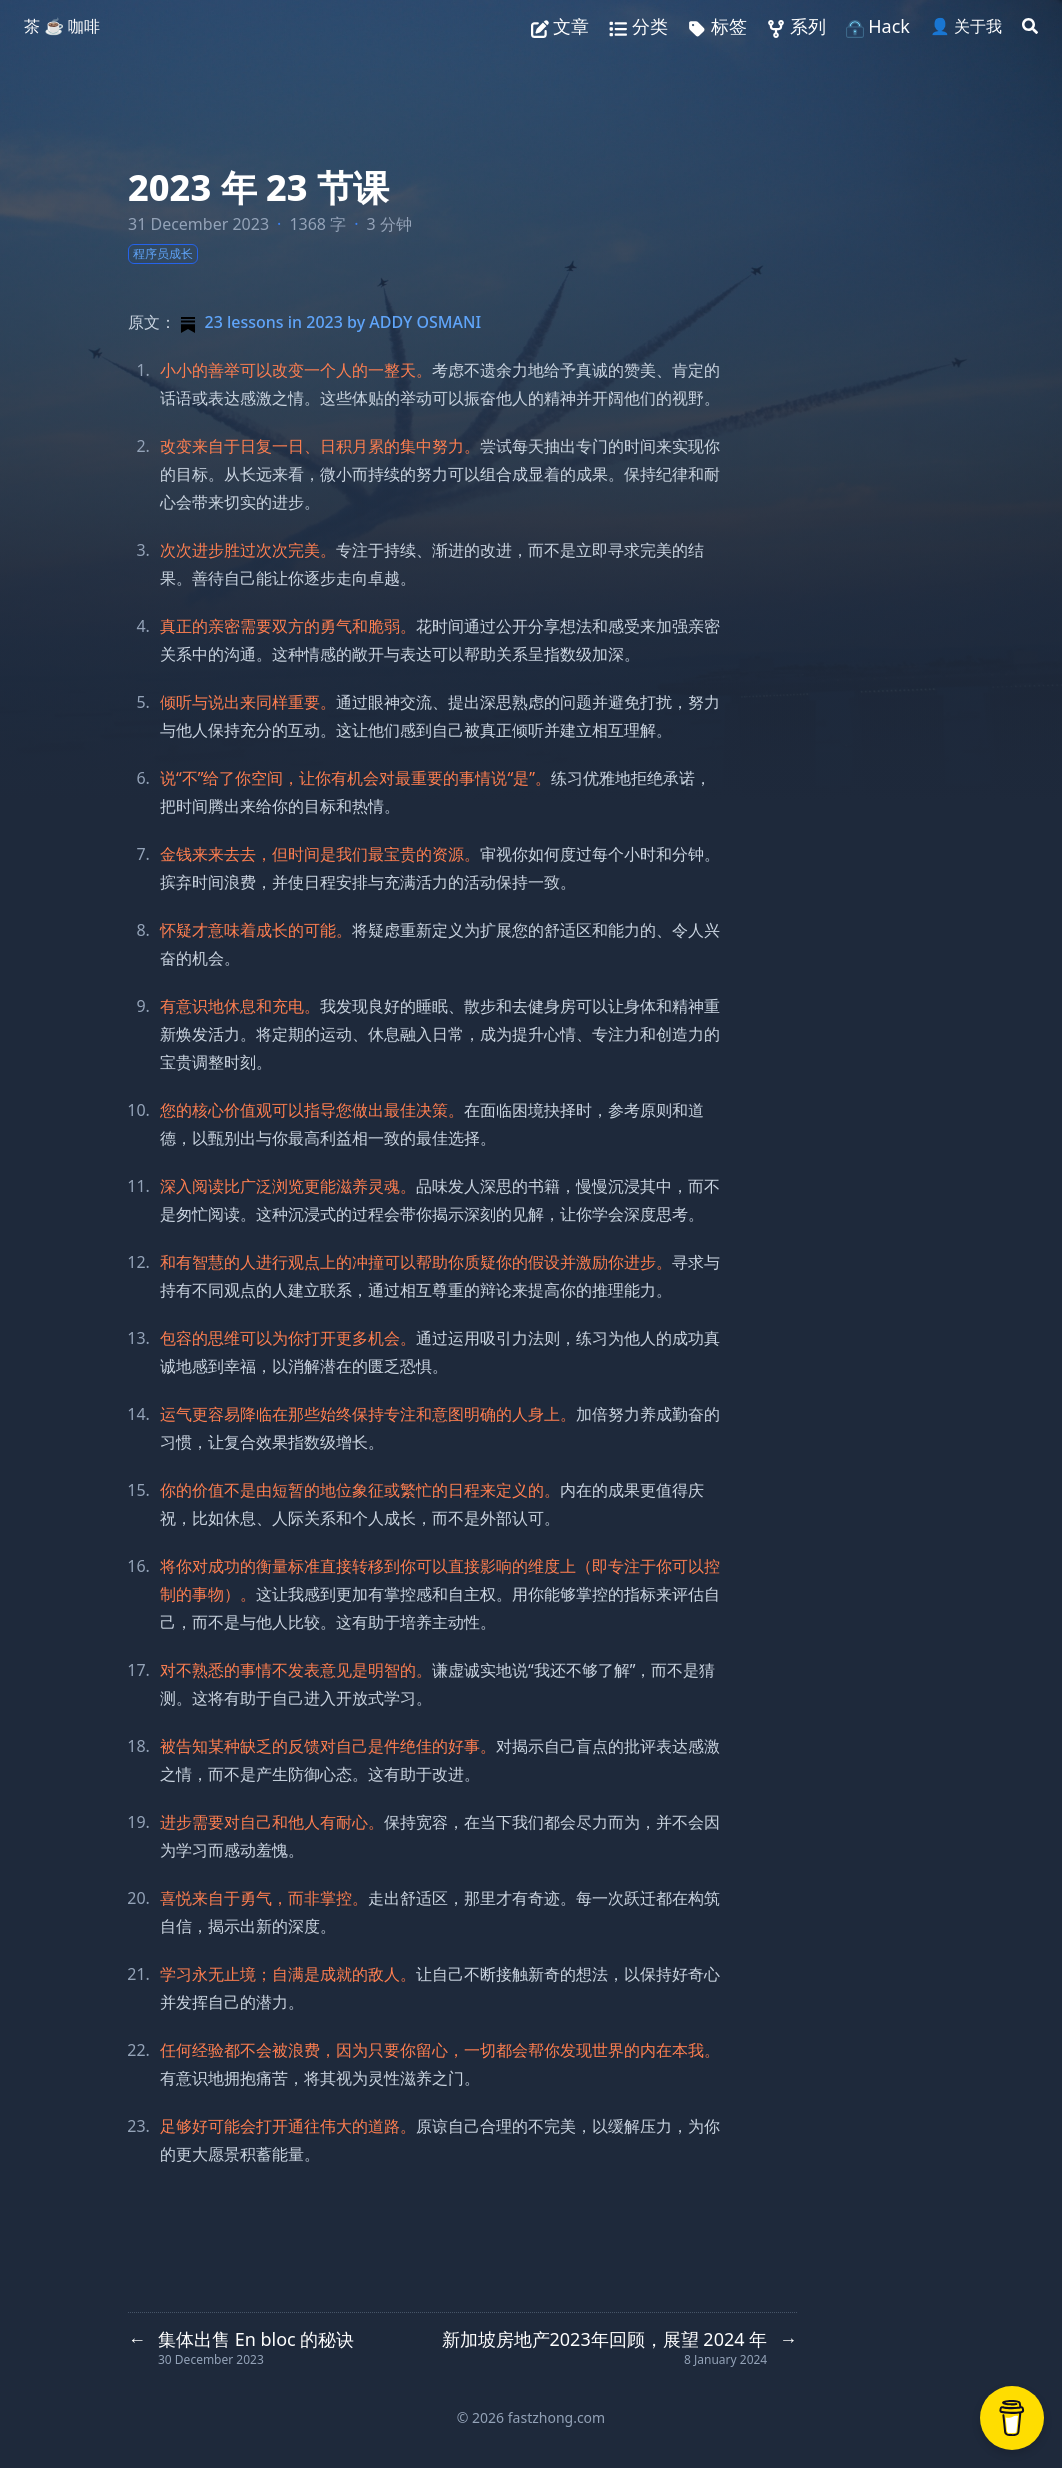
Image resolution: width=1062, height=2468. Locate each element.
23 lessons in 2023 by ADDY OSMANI (328, 322)
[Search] (1030, 26)
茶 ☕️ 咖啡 (62, 26)
